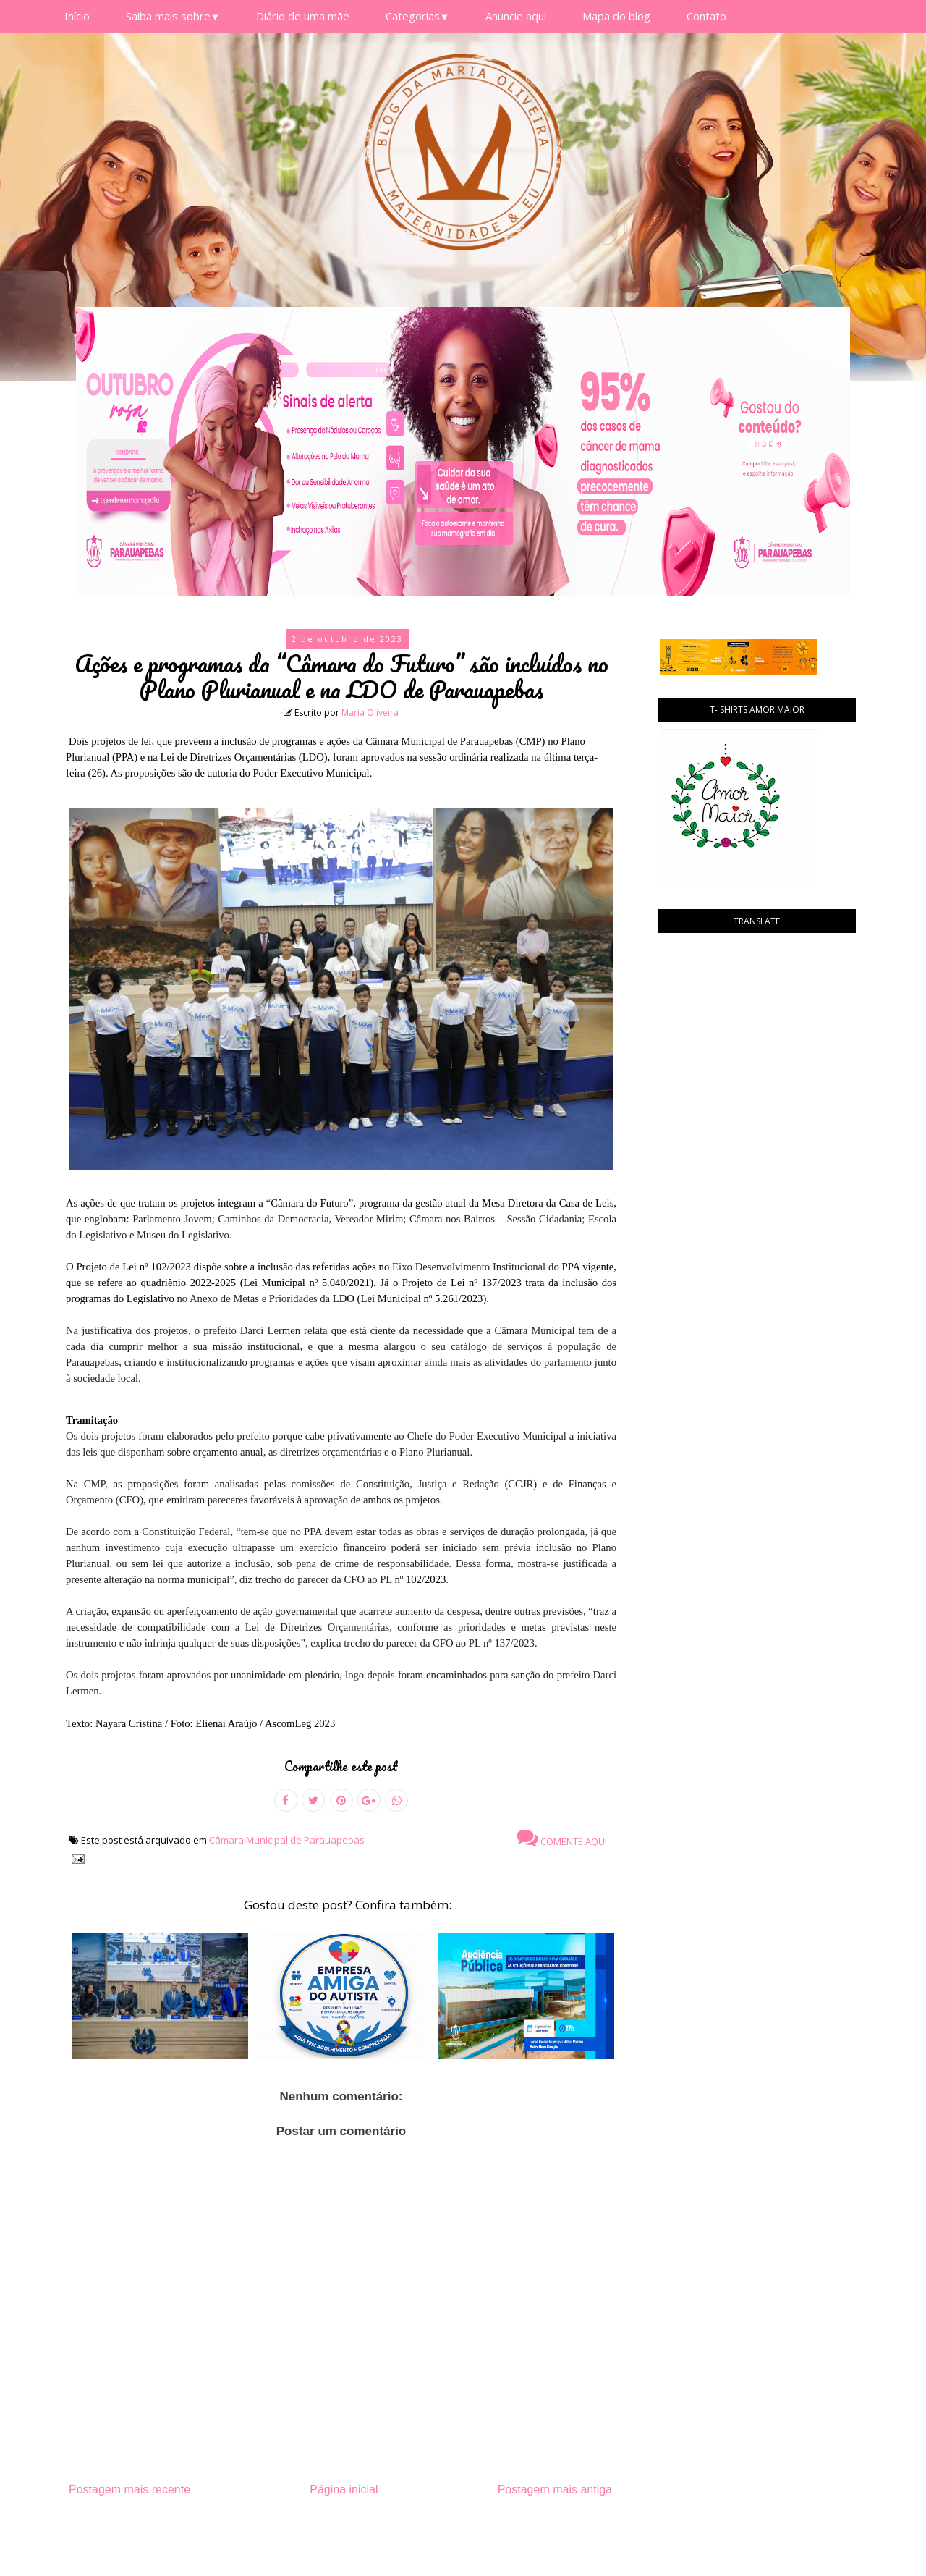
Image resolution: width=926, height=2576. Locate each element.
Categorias (417, 16)
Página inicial (344, 2489)
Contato (706, 16)
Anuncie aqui (515, 16)
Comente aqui (562, 1838)
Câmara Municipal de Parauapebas (287, 1839)
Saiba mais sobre (173, 16)
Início (77, 16)
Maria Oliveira (370, 712)
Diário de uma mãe (302, 16)
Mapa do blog (616, 16)
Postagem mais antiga (555, 2489)
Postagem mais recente (129, 2489)
